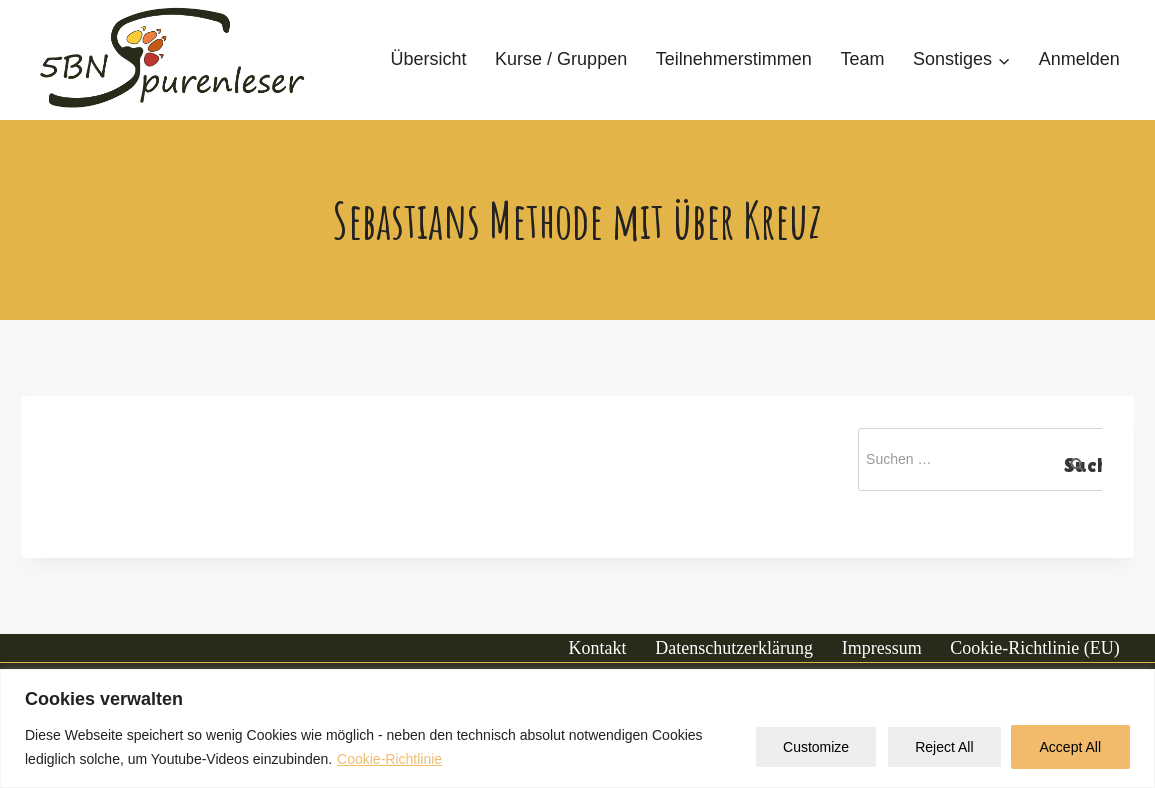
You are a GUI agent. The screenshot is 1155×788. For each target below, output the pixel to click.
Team (862, 59)
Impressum (882, 648)
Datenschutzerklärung (734, 648)
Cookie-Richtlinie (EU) (1034, 648)
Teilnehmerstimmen (734, 59)
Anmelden (1079, 59)
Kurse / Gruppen (561, 59)
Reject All (944, 747)
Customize (816, 747)
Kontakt (598, 648)
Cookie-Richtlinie (389, 759)
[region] (577, 728)
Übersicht (428, 59)
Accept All (1070, 747)
